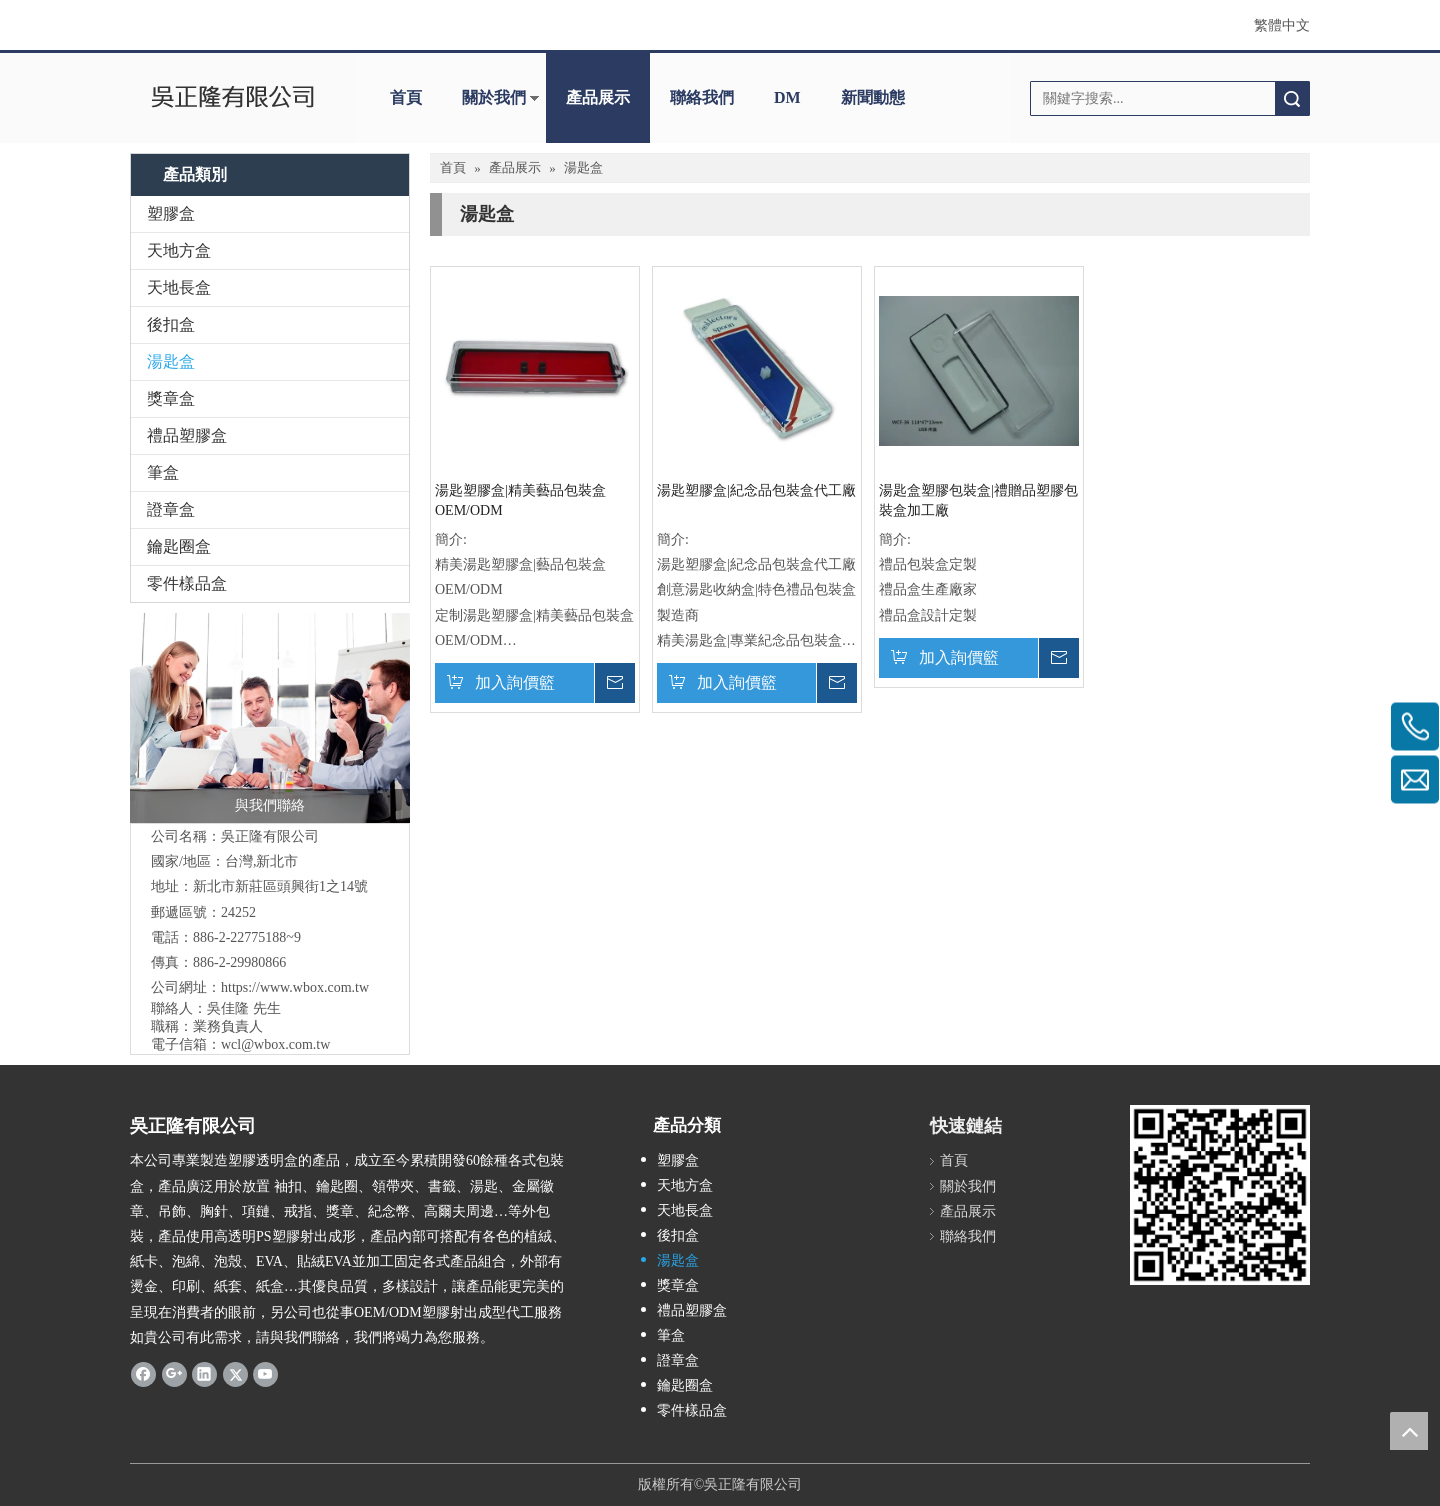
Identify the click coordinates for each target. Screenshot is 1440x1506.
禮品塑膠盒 (187, 435)
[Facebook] (143, 1374)
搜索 (1292, 98)
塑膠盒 (171, 213)
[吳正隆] (1220, 1195)
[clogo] (232, 98)
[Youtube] (265, 1374)
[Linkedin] (204, 1374)
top (1409, 1431)
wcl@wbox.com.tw (275, 1044)
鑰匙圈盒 (179, 546)
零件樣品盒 (187, 583)
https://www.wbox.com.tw (295, 987)
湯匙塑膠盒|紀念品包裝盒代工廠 (756, 490)
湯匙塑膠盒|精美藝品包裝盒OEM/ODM (520, 500)
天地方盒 (179, 250)
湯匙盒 (171, 361)
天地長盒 (179, 287)
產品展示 (598, 97)
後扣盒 (171, 324)
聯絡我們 (702, 97)
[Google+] (174, 1374)
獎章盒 (171, 398)
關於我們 (494, 97)
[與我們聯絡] (270, 718)
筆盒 (163, 472)
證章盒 (171, 509)
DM (787, 97)
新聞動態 (873, 97)
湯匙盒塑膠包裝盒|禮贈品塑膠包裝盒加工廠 (978, 500)
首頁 (406, 97)
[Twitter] (235, 1374)
